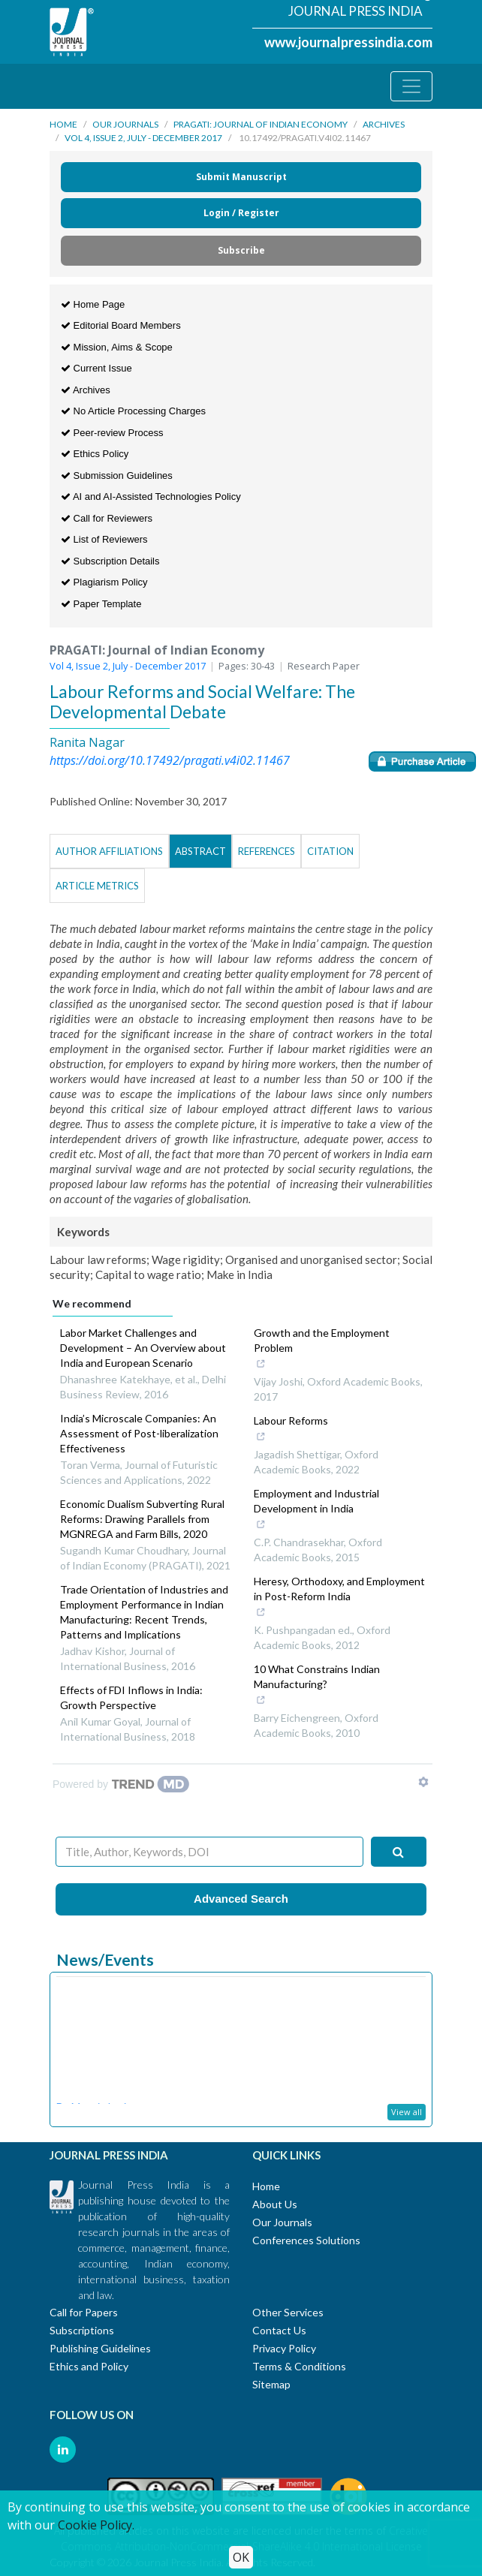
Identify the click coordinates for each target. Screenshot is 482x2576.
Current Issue (96, 368)
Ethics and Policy (89, 2366)
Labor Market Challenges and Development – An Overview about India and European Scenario (143, 1347)
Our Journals (125, 124)
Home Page (93, 304)
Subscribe (241, 250)
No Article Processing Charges (133, 411)
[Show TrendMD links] (423, 1782)
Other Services (288, 2312)
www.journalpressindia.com (348, 42)
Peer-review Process (112, 432)
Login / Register (241, 212)
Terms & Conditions (299, 2366)
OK (241, 2557)
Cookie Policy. (96, 2525)
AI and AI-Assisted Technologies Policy (151, 496)
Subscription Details (110, 561)
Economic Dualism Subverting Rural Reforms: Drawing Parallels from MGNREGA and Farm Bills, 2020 (142, 1518)
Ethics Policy (94, 453)
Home (63, 124)
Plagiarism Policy (104, 582)
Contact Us (279, 2330)
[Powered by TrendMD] (121, 1784)
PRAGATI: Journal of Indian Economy (260, 124)
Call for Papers (84, 2312)
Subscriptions (82, 2330)
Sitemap (271, 2384)
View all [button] (406, 2111)
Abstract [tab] (200, 851)
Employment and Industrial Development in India (333, 1510)
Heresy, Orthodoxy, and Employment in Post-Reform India (339, 1598)
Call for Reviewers (106, 518)
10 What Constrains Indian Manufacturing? (333, 1686)
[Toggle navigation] (411, 86)
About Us (274, 2204)
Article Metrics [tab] (97, 886)
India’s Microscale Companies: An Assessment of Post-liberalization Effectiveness (139, 1433)
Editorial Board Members (121, 325)
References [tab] (266, 851)
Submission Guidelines (117, 475)
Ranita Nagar (87, 742)
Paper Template (101, 603)
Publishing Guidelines (100, 2348)
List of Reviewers (104, 539)
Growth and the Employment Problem (333, 1349)
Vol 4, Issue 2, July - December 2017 (143, 137)
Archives (384, 124)
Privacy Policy (284, 2348)
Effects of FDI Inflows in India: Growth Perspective (131, 1697)
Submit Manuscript (241, 176)
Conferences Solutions (306, 2240)
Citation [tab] (330, 851)
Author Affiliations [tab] (109, 851)
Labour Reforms (294, 1430)
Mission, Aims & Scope (117, 347)
